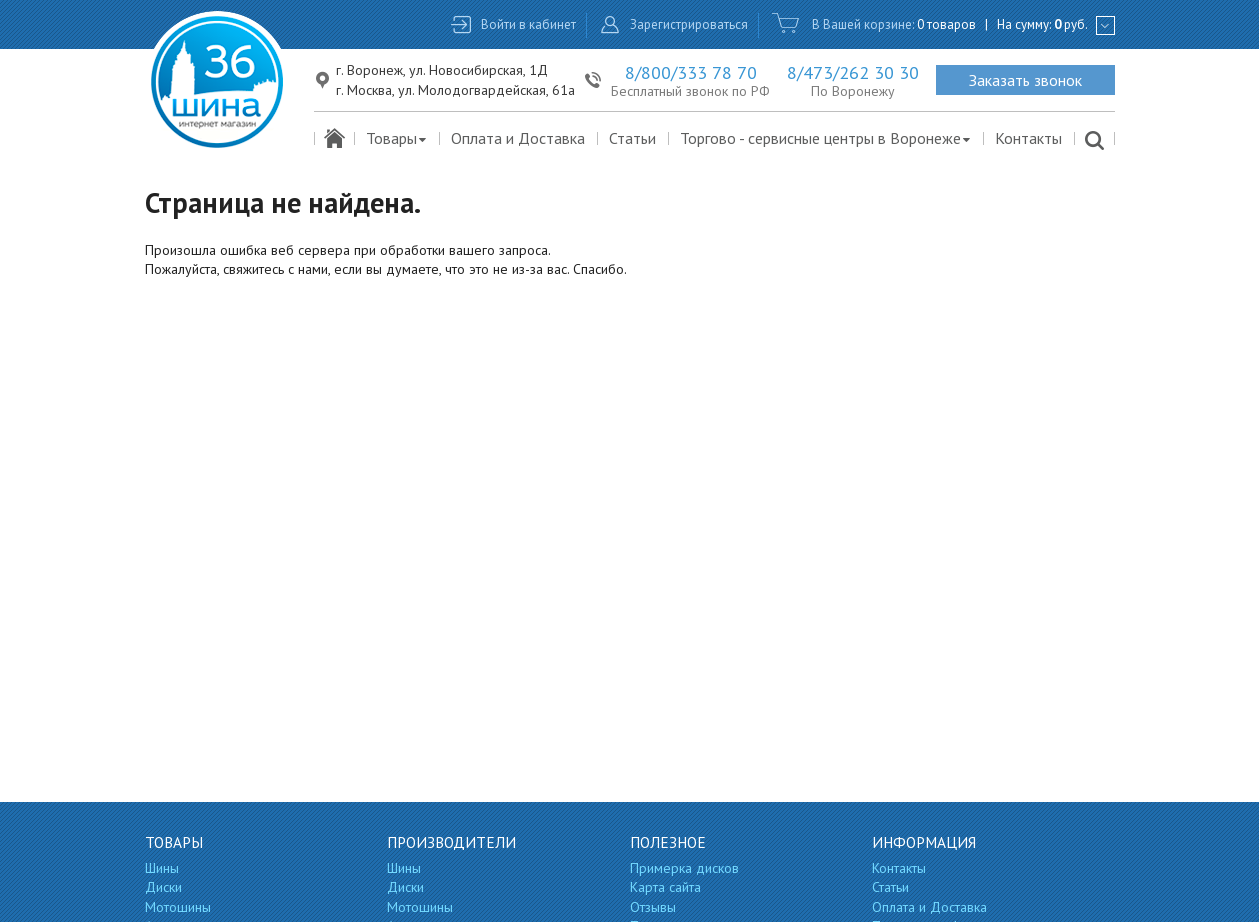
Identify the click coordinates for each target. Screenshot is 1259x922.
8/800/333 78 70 (691, 72)
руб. (1071, 24)
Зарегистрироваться (689, 24)
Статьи (632, 138)
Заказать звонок (1025, 80)
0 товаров (946, 24)
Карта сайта (665, 887)
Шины (162, 868)
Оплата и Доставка (518, 138)
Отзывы (653, 907)
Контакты (1028, 138)
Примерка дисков (684, 868)
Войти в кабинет (528, 24)
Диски (163, 887)
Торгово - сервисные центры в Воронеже (826, 138)
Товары (397, 138)
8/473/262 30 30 (853, 72)
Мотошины (178, 907)
